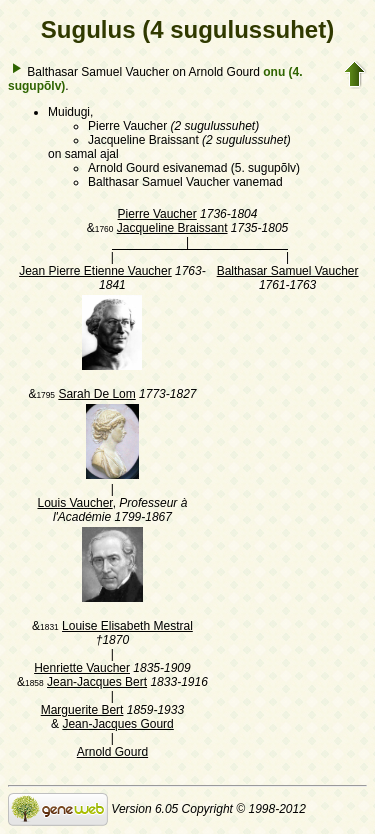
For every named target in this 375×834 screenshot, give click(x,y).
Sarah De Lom (96, 394)
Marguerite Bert (82, 710)
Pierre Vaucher (157, 214)
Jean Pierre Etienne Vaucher (95, 271)
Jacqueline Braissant (172, 228)
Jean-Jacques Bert (97, 682)
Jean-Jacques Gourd (117, 724)
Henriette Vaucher (82, 668)
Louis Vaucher (74, 503)
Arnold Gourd (112, 752)
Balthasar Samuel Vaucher (288, 271)
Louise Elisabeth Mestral (127, 626)
